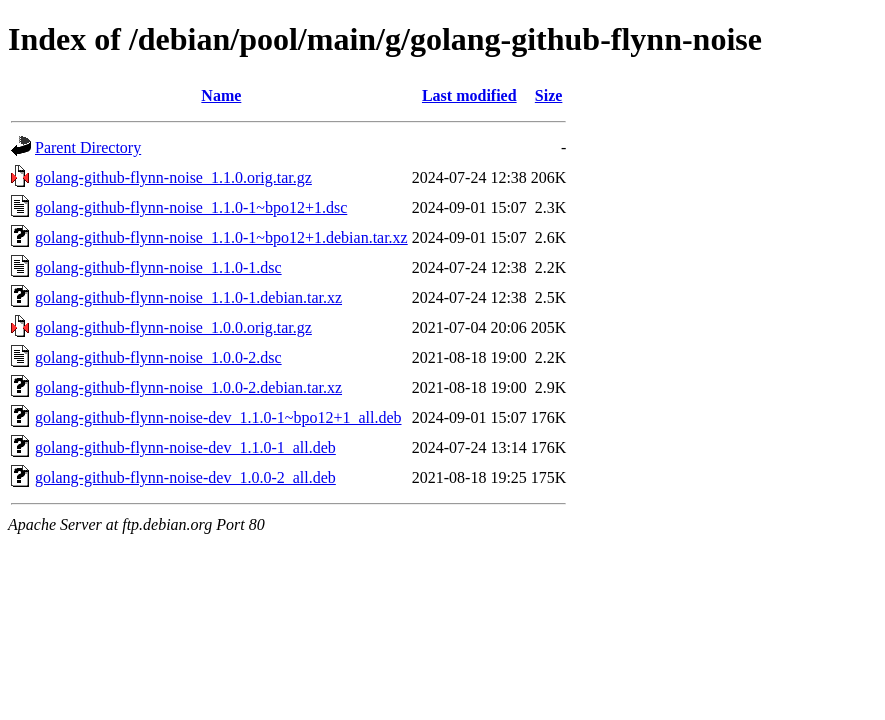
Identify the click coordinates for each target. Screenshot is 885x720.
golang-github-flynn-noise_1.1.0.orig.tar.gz (173, 177)
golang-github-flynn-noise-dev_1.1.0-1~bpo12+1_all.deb (218, 417)
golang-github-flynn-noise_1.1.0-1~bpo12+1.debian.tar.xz (221, 237)
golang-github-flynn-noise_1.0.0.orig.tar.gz (173, 327)
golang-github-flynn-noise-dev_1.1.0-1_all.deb (185, 447)
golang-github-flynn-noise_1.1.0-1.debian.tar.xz (188, 297)
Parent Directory (88, 147)
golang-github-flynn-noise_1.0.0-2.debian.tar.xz (188, 387)
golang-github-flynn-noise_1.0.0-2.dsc (158, 357)
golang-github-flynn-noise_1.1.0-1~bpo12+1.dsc (191, 207)
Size (549, 95)
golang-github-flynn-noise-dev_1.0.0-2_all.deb (185, 477)
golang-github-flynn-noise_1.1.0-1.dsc (158, 267)
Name (221, 95)
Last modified (469, 95)
